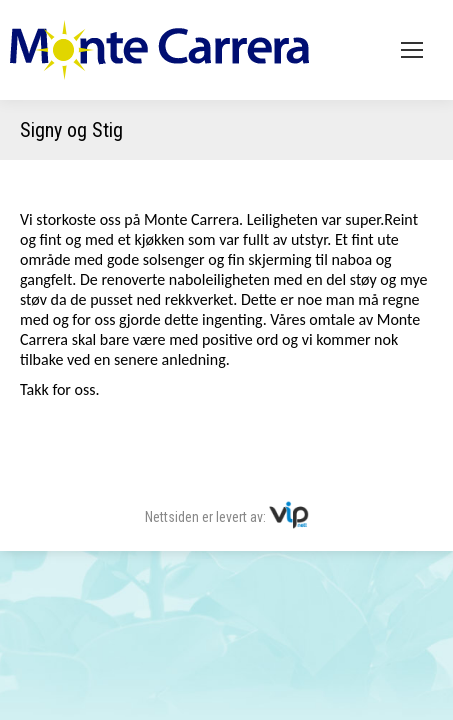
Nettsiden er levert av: (227, 517)
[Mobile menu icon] (412, 50)
